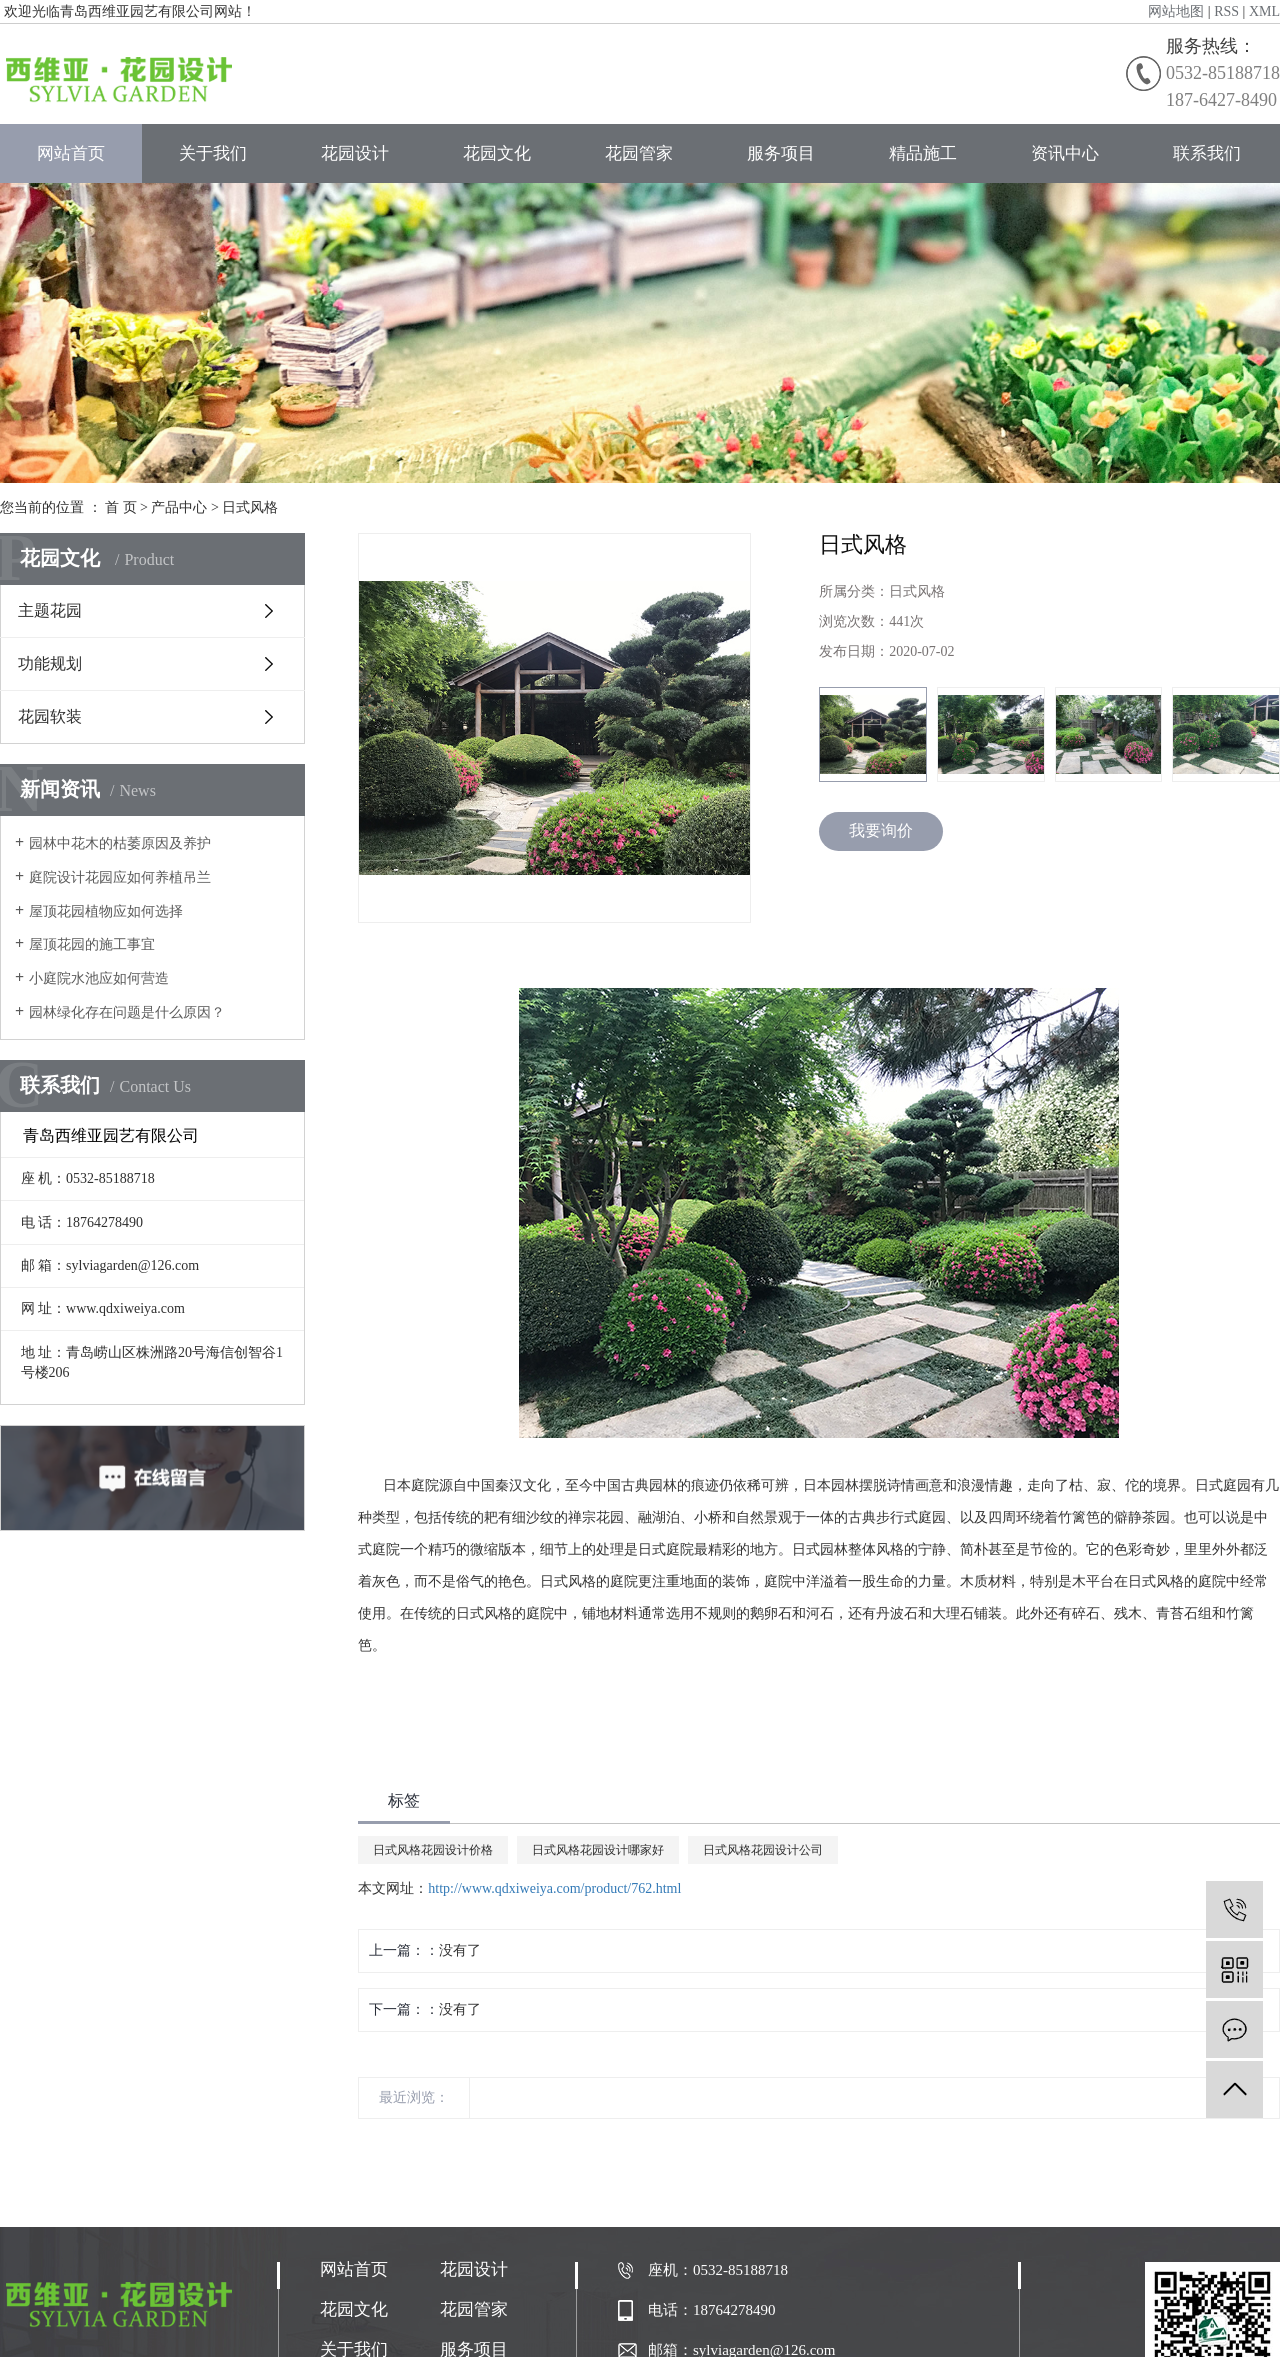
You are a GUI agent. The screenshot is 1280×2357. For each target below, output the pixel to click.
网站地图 (1176, 11)
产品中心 (179, 507)
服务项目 (781, 153)
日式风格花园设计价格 (433, 1850)
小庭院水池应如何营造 (99, 978)
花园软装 (50, 716)
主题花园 (50, 610)
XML (1264, 11)
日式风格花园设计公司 (763, 1850)
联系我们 (1207, 153)
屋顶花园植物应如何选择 (106, 911)
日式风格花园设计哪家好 (598, 1850)
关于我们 (213, 153)
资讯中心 (1065, 153)
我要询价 (881, 830)
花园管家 (639, 153)
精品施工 (923, 153)
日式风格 (250, 507)
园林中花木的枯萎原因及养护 (120, 843)
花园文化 (497, 153)
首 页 (121, 507)
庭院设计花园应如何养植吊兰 (120, 877)
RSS (1226, 11)
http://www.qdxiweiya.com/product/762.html (554, 1888)
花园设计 (355, 153)
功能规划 (50, 663)
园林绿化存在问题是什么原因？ (127, 1012)
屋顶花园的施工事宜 (92, 944)
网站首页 (71, 153)
